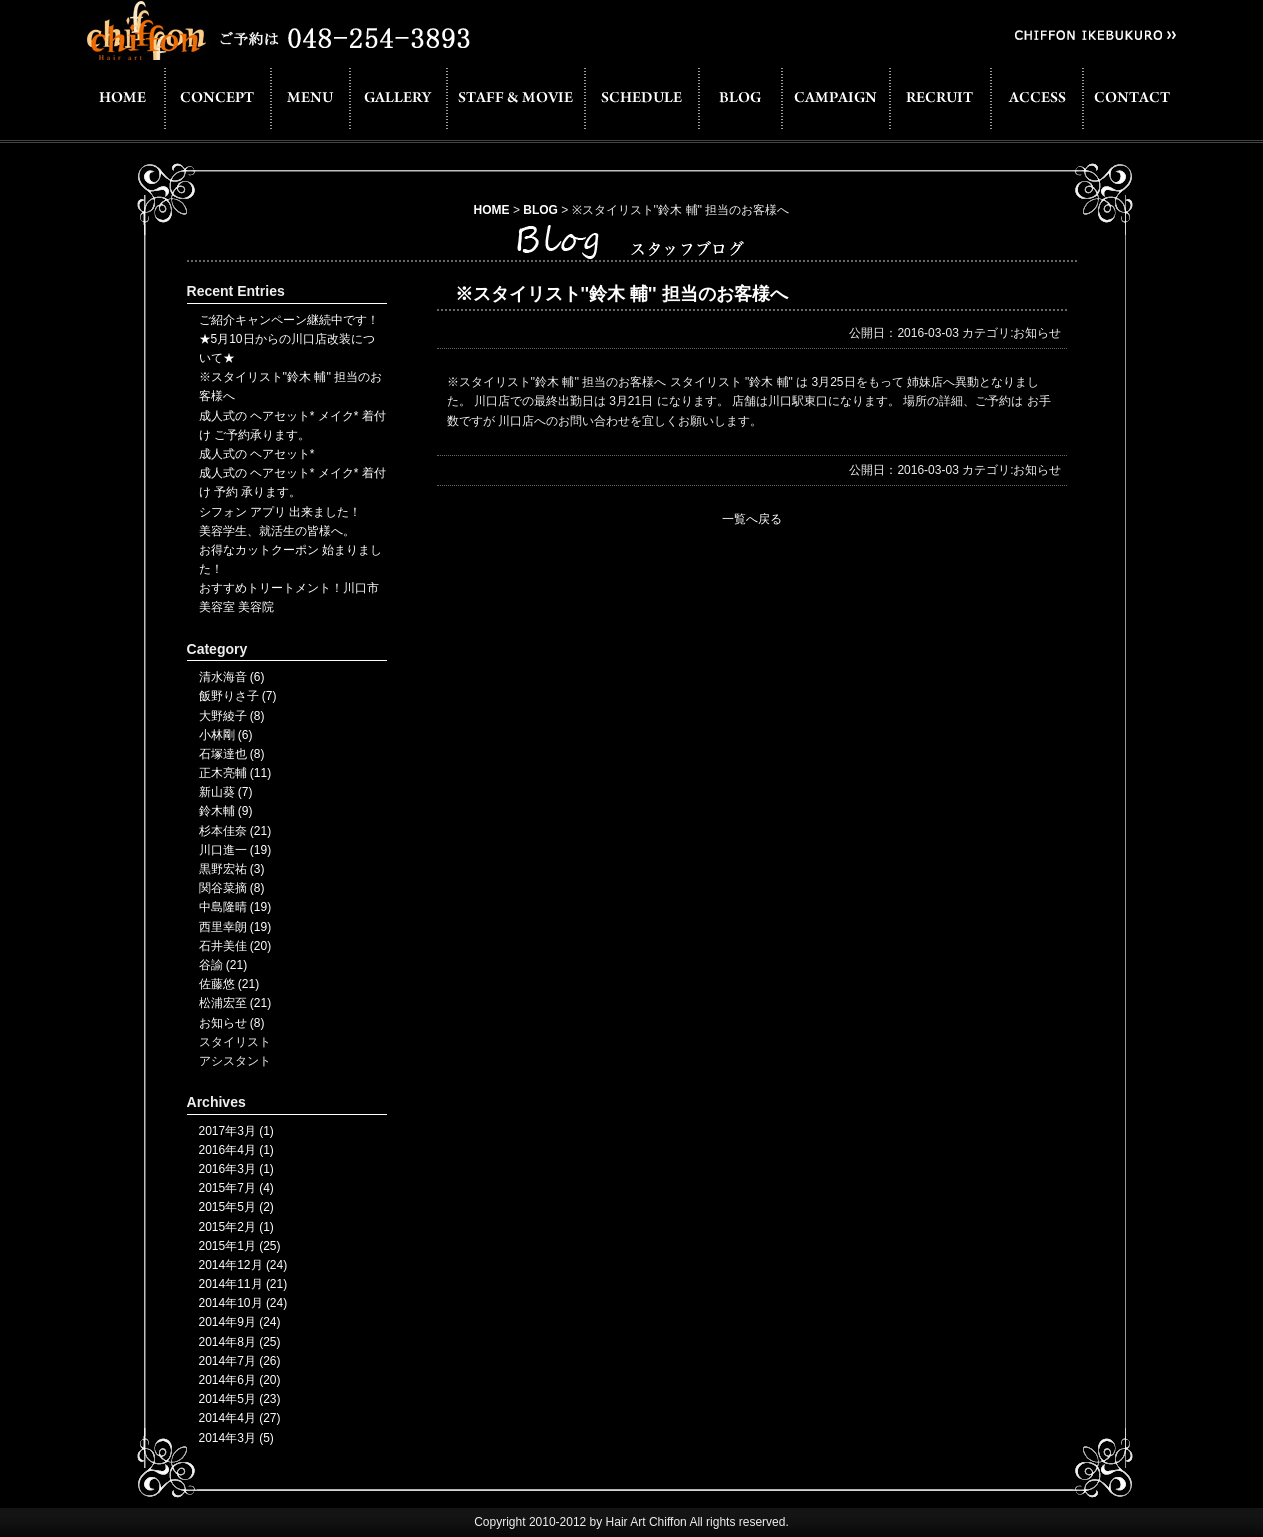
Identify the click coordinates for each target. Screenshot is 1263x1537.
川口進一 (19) (235, 850)
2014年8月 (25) (240, 1342)
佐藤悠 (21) (229, 984)
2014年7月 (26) (240, 1361)
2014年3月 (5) (236, 1438)
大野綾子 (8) (232, 716)
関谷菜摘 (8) (232, 888)
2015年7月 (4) (236, 1188)
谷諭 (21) (223, 965)
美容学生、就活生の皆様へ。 (277, 531)
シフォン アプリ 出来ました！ (280, 512)
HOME (492, 210)
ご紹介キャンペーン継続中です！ (289, 320)
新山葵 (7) (226, 792)
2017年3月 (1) (236, 1131)
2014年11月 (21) (243, 1284)
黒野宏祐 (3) (232, 869)
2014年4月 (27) (240, 1418)
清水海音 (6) (232, 677)
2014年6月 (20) (240, 1380)
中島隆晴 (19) (235, 907)
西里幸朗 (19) (235, 927)
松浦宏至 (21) (235, 1003)
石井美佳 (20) (235, 946)
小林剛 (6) (226, 735)
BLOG (540, 210)
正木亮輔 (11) (235, 773)
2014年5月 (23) (240, 1399)
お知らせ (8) (232, 1023)
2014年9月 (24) (240, 1322)
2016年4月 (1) (236, 1150)
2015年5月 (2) (236, 1207)
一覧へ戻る (752, 519)
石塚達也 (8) (232, 754)
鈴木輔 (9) (226, 811)
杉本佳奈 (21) (235, 831)
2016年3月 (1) (236, 1169)
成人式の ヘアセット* (257, 454)
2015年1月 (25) (240, 1246)
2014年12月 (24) (243, 1265)
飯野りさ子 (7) (238, 696)
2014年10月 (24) (243, 1303)
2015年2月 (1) (236, 1227)
